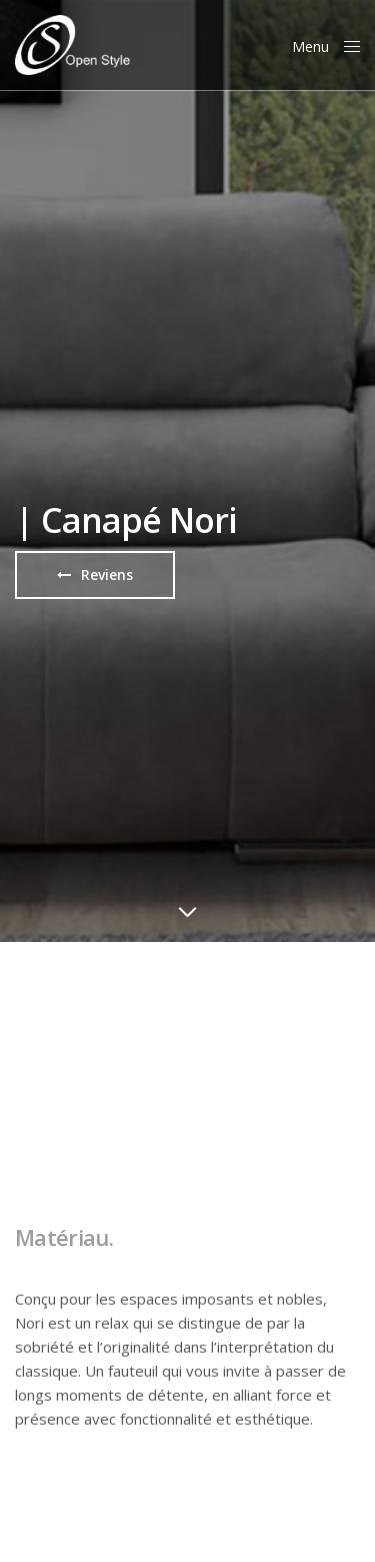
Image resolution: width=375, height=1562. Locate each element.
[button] (95, 575)
